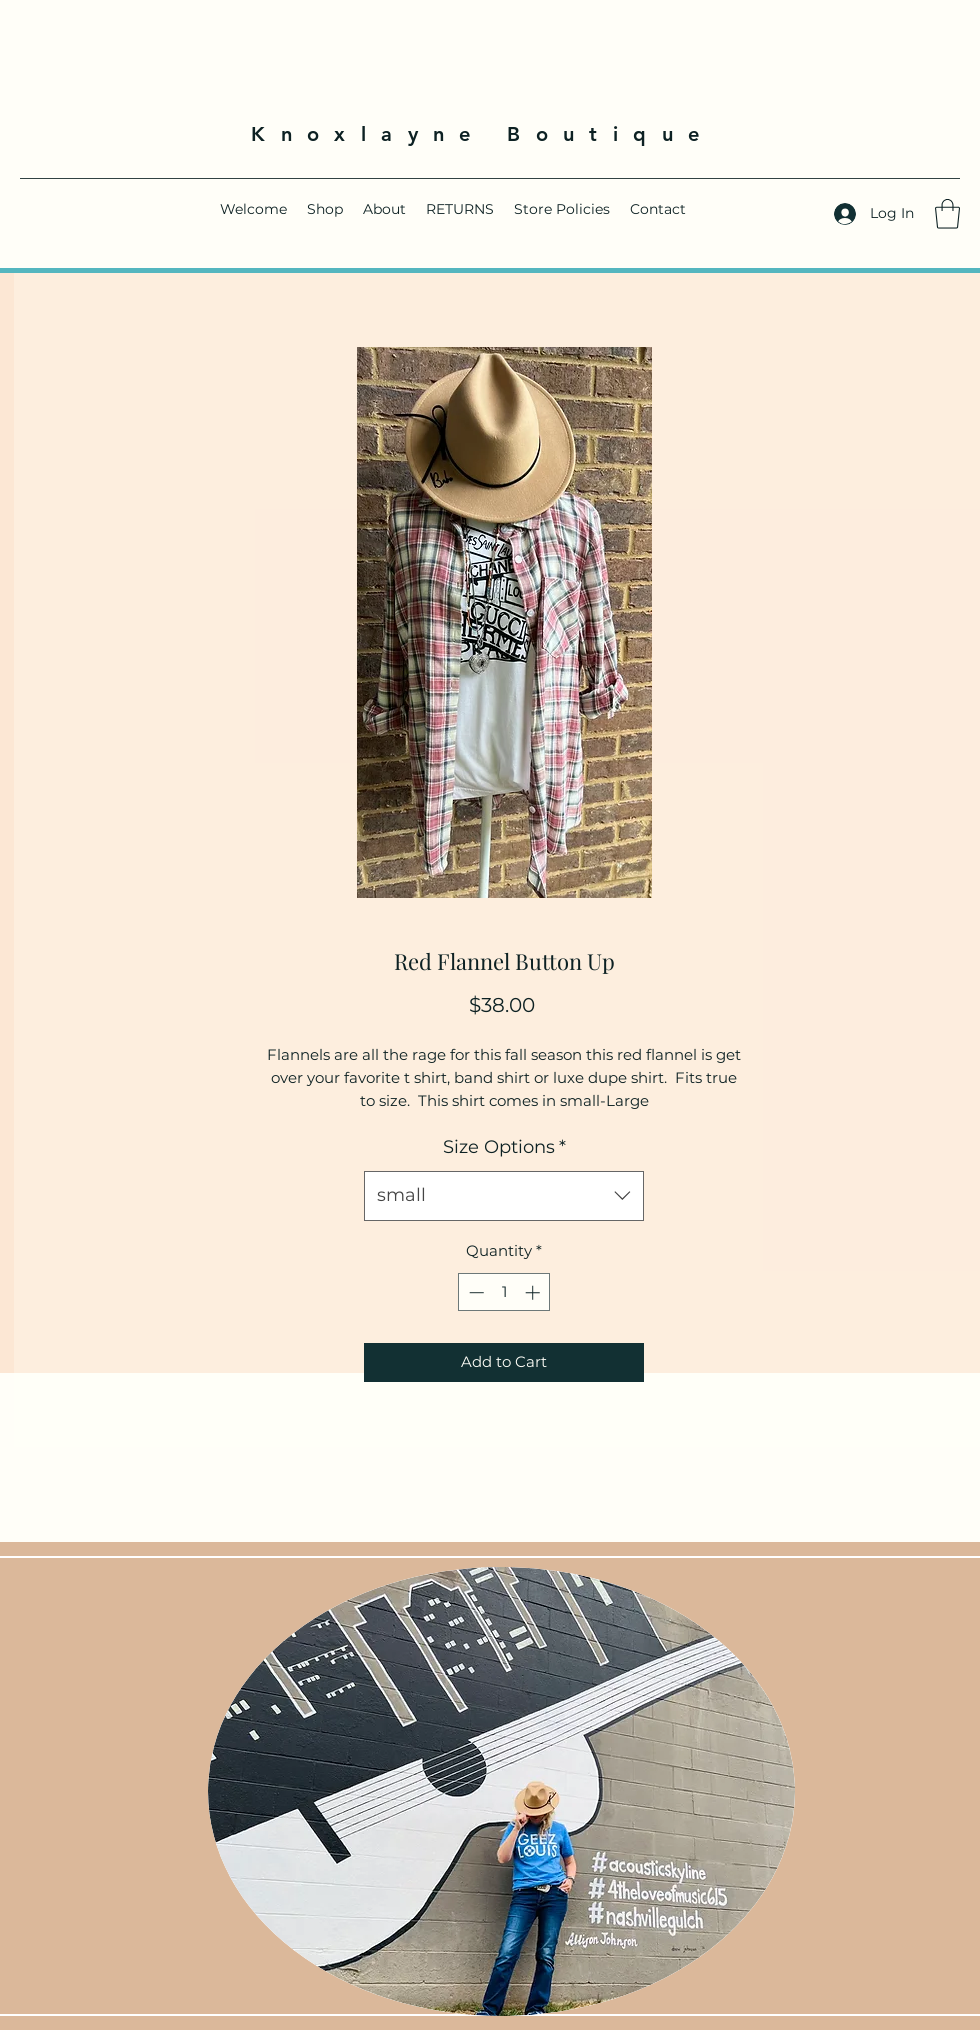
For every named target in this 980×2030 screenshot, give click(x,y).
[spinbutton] (504, 1292)
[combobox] (504, 1196)
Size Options (504, 1147)
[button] (947, 214)
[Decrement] (474, 1292)
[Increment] (534, 1292)
